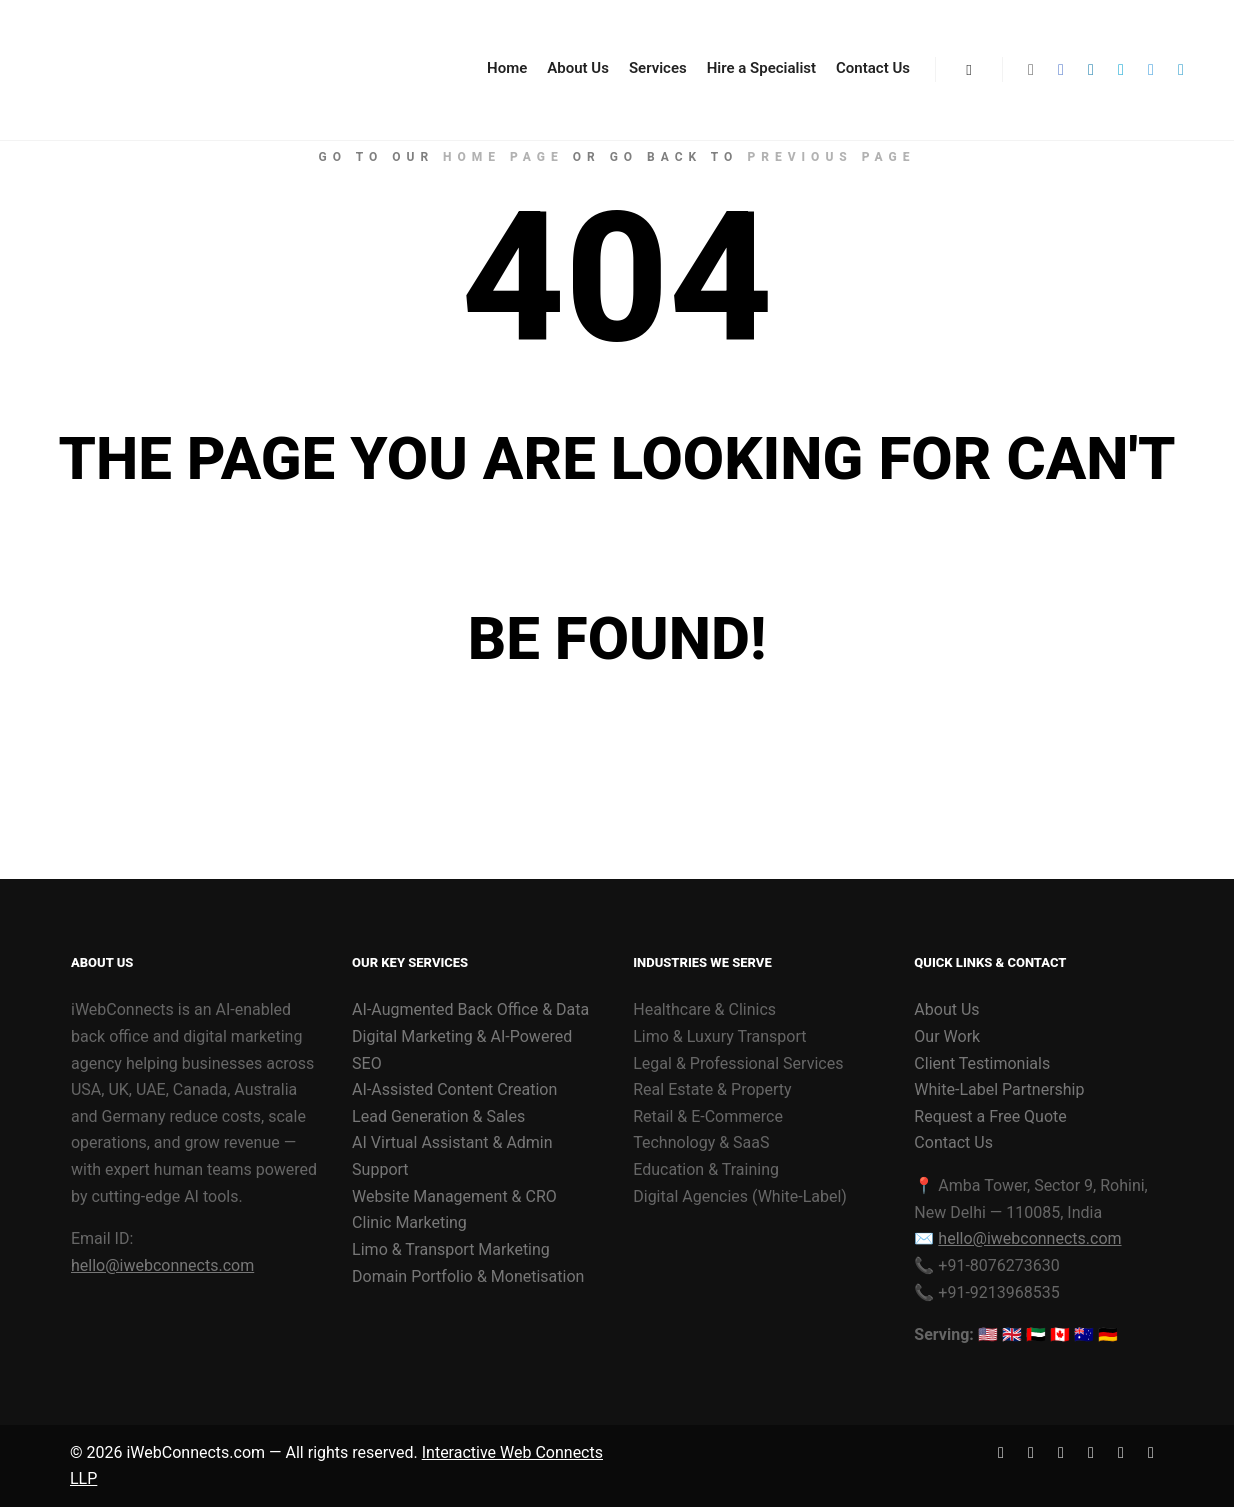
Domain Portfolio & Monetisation (468, 1276)
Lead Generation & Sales (438, 1116)
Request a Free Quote (990, 1116)
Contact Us (953, 1142)
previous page (831, 157)
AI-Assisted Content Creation (454, 1089)
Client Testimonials (982, 1063)
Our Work (947, 1036)
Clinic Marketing (409, 1222)
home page (503, 157)
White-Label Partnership (999, 1089)
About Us (946, 1009)
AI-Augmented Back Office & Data (470, 1009)
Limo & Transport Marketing (451, 1249)
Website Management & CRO (454, 1196)
